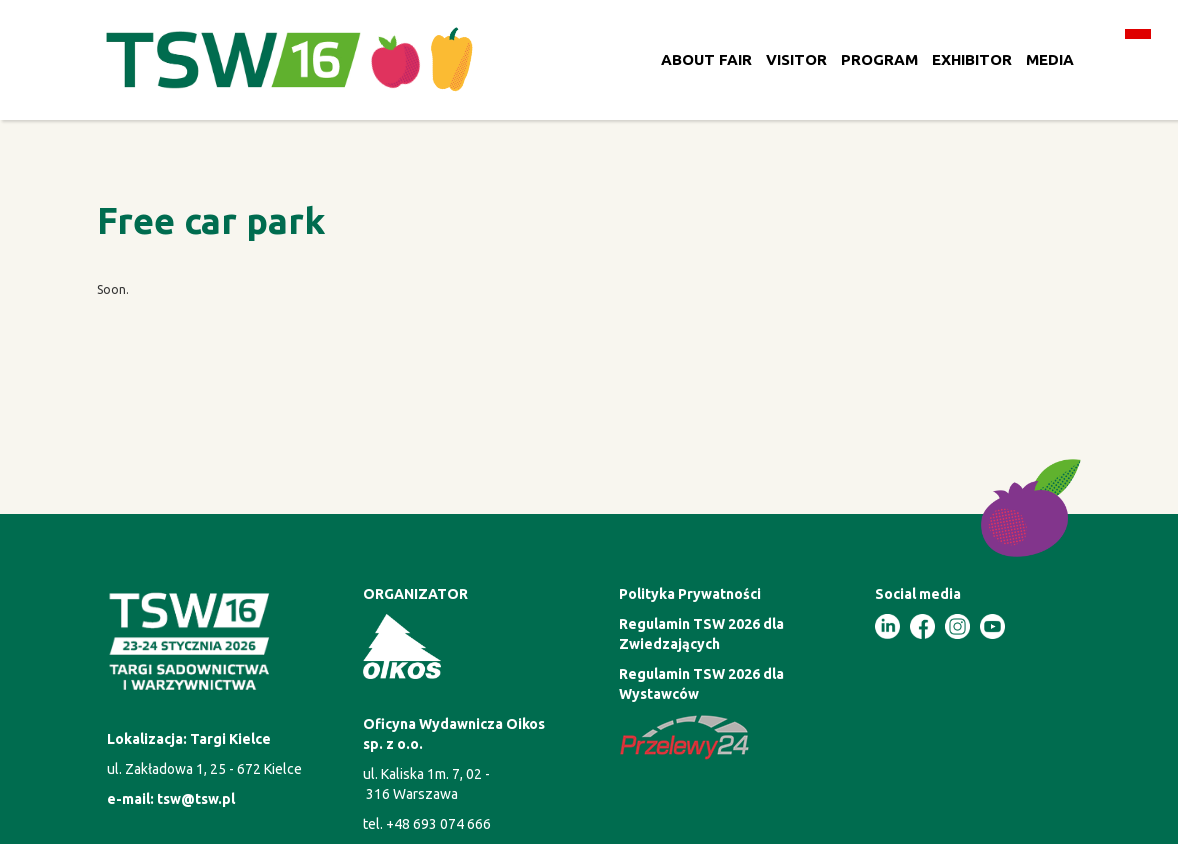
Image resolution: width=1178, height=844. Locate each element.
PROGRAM (879, 59)
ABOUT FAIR (706, 59)
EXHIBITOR (972, 59)
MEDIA (1050, 59)
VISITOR (796, 59)
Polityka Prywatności (690, 594)
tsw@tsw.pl (196, 799)
